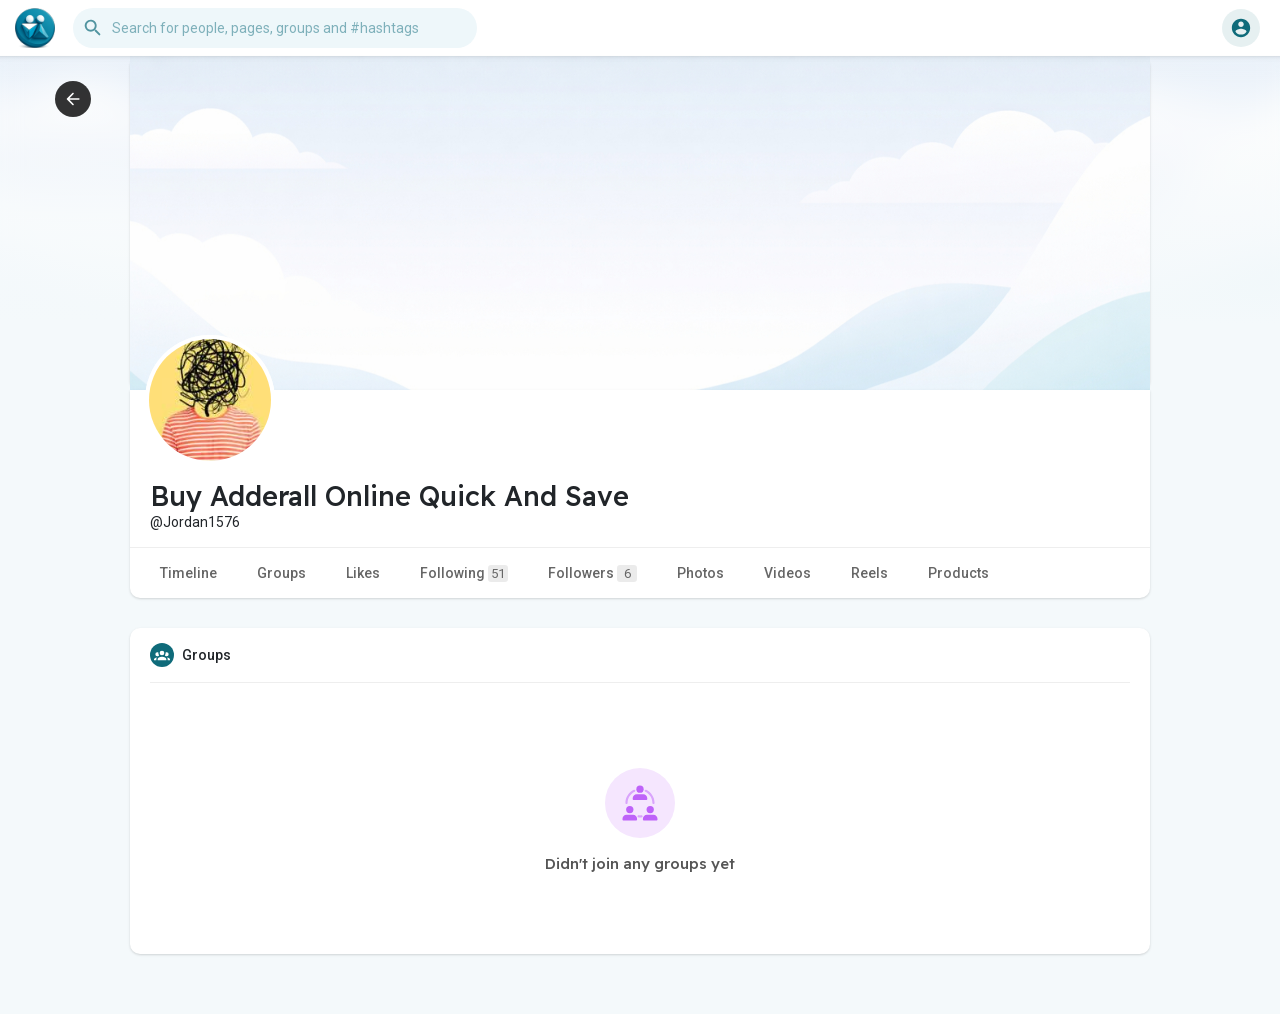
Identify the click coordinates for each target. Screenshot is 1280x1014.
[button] (275, 28)
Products (958, 573)
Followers (592, 573)
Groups (281, 573)
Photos (700, 573)
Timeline (188, 573)
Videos (787, 573)
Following (464, 573)
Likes (363, 573)
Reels (869, 573)
